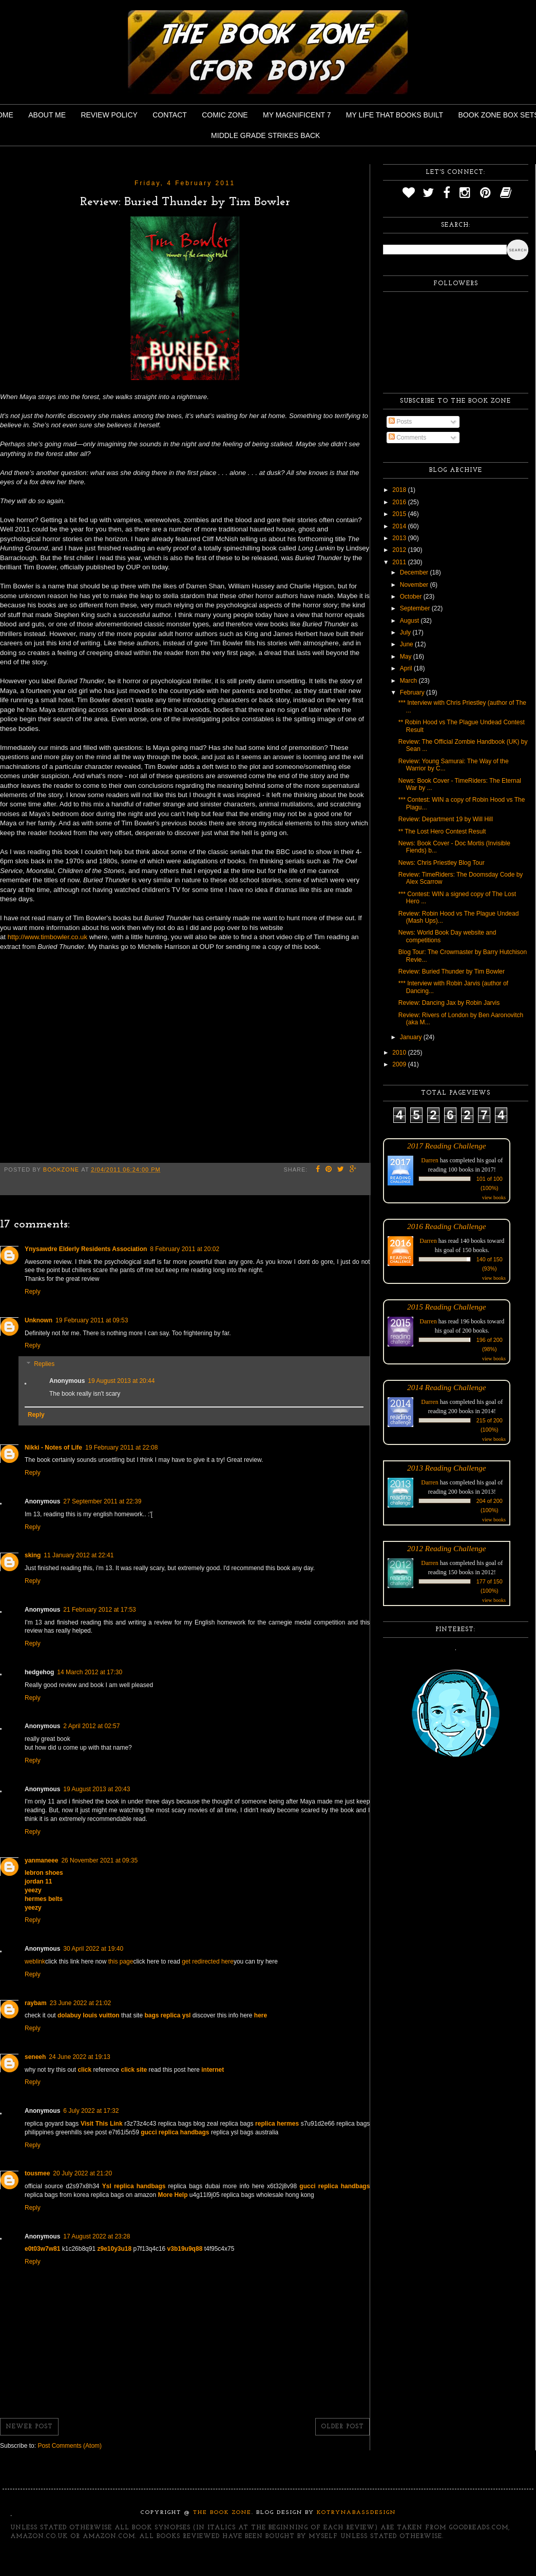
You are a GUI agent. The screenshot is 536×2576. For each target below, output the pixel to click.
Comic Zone (224, 115)
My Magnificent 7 (297, 115)
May (406, 656)
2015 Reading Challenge (446, 1306)
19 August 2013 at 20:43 (96, 1789)
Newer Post (29, 2427)
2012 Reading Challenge (446, 1548)
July (406, 632)
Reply (33, 1291)
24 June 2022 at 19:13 (79, 2056)
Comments (407, 437)
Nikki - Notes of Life (53, 1447)
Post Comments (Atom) (69, 2445)
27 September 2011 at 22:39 (102, 1501)
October (412, 596)
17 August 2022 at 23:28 (96, 2236)
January (412, 1037)
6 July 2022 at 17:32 (91, 2110)
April (407, 668)
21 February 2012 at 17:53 (99, 1609)
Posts (400, 421)
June (407, 644)
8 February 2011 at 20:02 (184, 1249)
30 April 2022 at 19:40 (93, 1948)
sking (33, 1555)
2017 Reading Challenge (446, 1145)
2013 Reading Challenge (446, 1467)
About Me (47, 115)
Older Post (342, 2427)
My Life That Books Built (394, 115)
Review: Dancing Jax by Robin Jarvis (449, 1002)
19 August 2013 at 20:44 (121, 1380)
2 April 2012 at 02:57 (91, 1726)
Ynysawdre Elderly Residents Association (86, 1249)
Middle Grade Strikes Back (265, 135)
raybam (36, 2003)
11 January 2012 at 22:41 (78, 1555)
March (409, 680)
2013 (400, 538)
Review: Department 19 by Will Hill (445, 819)
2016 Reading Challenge (446, 1226)
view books (494, 1197)
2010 (400, 1052)
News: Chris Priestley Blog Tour (441, 862)
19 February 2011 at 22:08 (121, 1447)
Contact (169, 115)
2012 (400, 549)
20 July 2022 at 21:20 (82, 2173)
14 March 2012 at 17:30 (89, 1672)
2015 (400, 514)
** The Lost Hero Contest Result (442, 831)
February (413, 692)
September (416, 608)
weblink (35, 1961)
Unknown (38, 1320)
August (410, 620)
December (415, 572)
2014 (400, 526)
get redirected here (208, 1961)
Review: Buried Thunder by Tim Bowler (451, 971)
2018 (400, 489)
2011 (400, 562)
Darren (429, 1160)
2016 (400, 502)
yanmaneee (41, 1860)
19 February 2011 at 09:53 (91, 1320)
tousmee (37, 2173)
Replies (44, 1364)
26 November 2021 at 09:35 (99, 1860)
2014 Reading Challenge (446, 1387)
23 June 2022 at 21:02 (80, 2003)
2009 (400, 1064)
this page (120, 1961)
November (415, 584)
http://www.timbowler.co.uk (47, 937)
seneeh (35, 2056)
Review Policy (109, 115)
